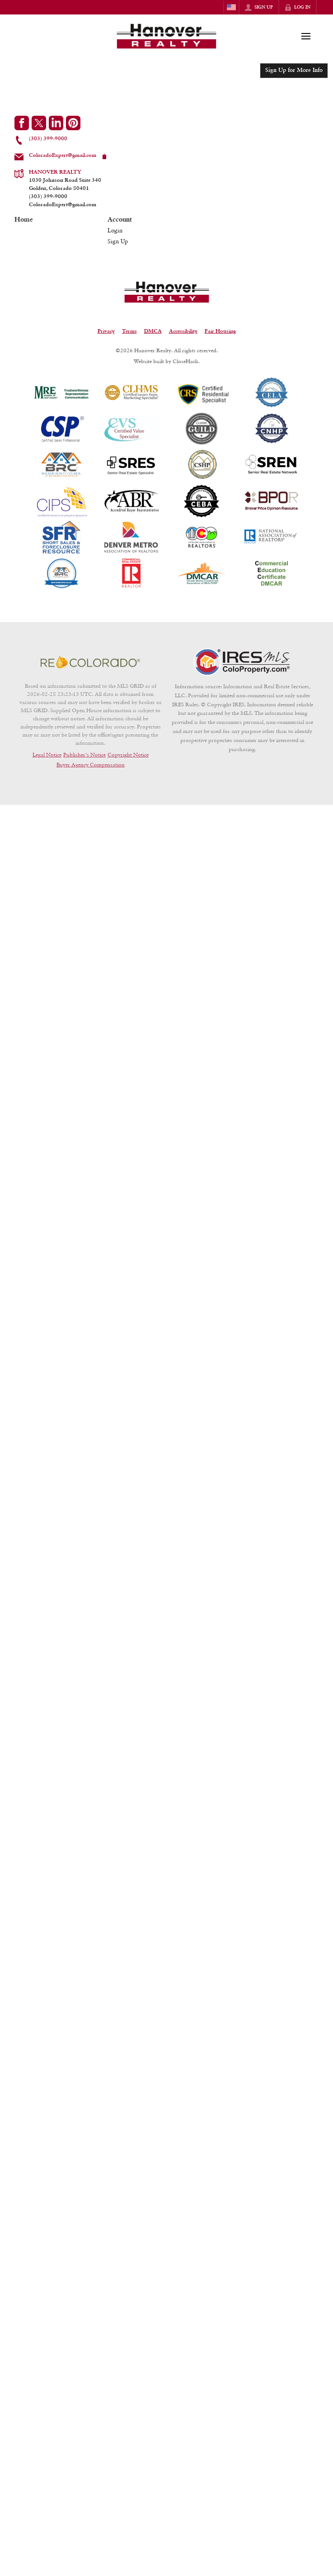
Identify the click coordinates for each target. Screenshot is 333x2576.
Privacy (106, 331)
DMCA (153, 331)
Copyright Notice (128, 754)
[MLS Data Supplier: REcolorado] (90, 662)
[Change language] (231, 7)
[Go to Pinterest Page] (73, 123)
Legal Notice (47, 754)
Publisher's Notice (84, 754)
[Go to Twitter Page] (39, 123)
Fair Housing (220, 331)
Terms (129, 331)
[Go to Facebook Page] (21, 123)
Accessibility (183, 331)
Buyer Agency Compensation (90, 764)
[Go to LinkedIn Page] (56, 123)
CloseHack (185, 361)
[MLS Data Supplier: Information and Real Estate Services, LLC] (242, 662)
